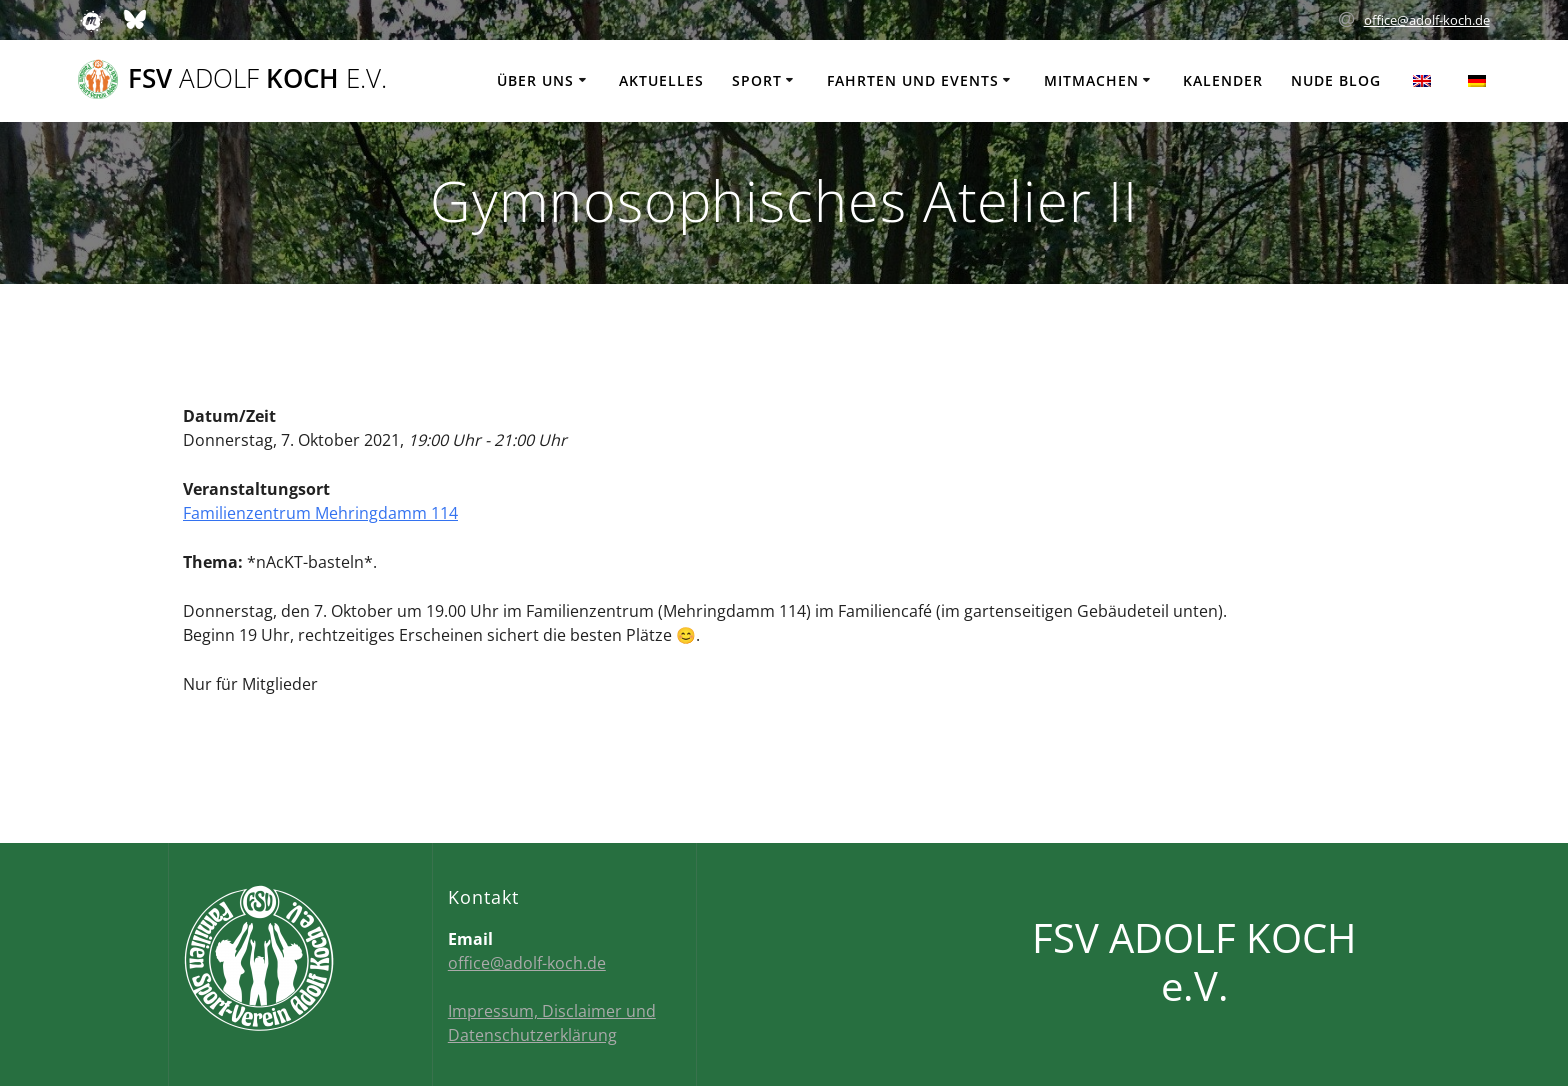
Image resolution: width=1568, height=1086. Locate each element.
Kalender (1223, 80)
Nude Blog (1336, 80)
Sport (757, 80)
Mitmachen (1091, 80)
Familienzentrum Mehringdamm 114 (320, 513)
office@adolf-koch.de (1427, 20)
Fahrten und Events (913, 80)
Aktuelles (661, 80)
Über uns (535, 80)
